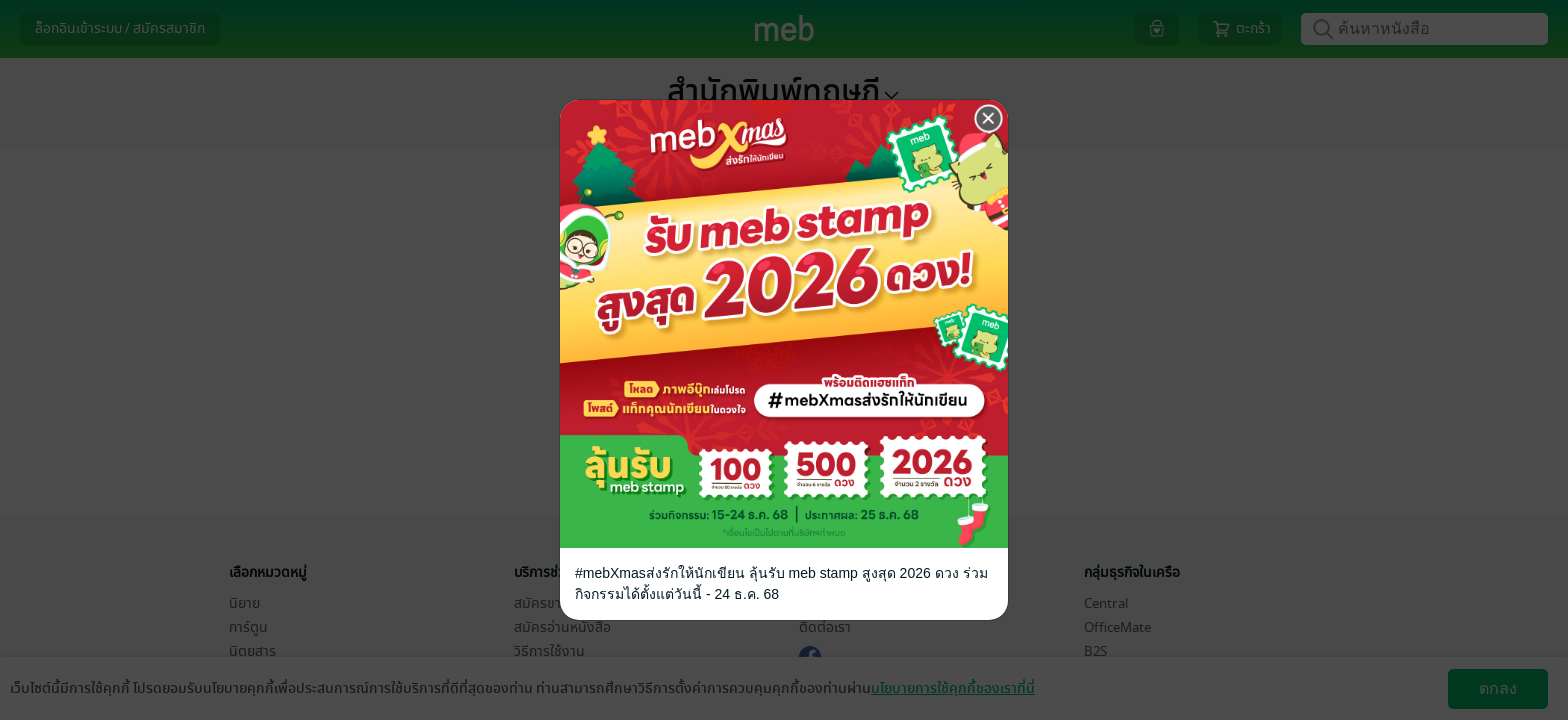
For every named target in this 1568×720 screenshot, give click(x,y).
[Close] (989, 119)
